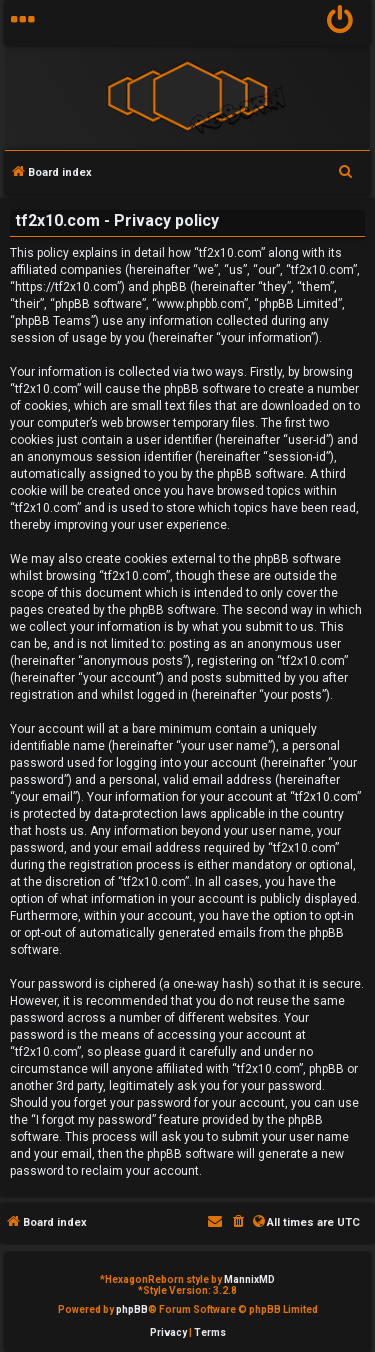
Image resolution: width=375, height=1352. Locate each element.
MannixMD (249, 1279)
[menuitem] (340, 22)
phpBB (132, 1309)
